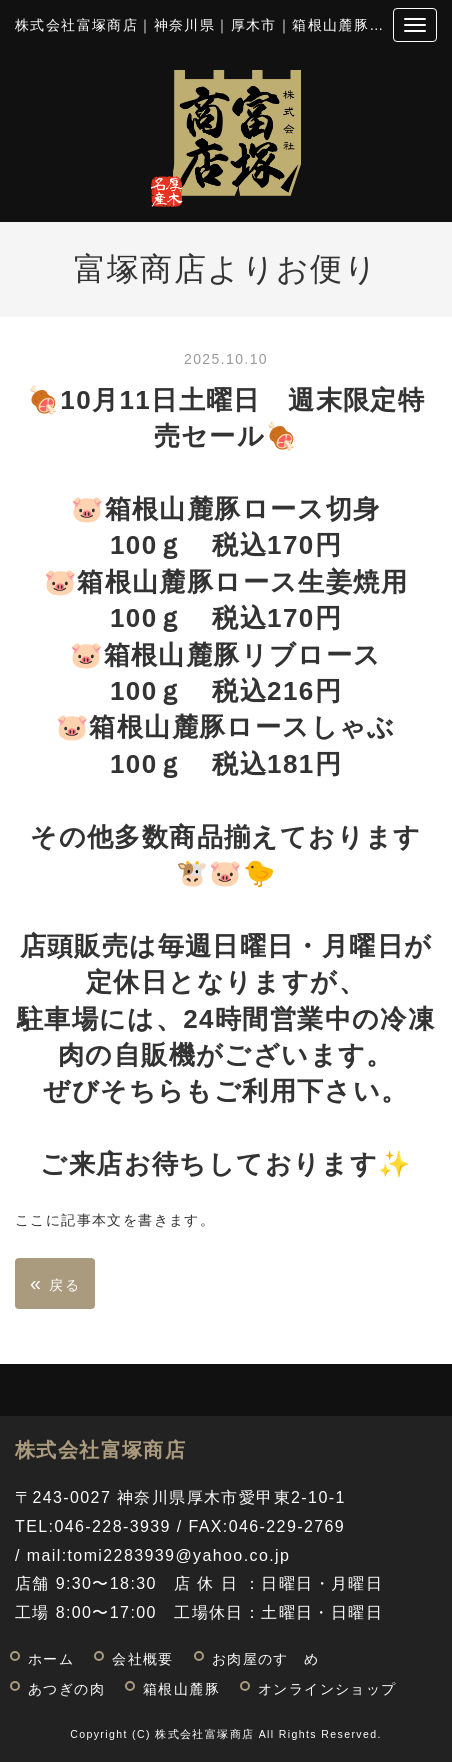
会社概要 (143, 1659)
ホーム (51, 1659)
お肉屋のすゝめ (266, 1659)
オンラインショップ (327, 1689)
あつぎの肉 (66, 1689)
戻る (55, 1283)
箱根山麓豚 (181, 1689)
